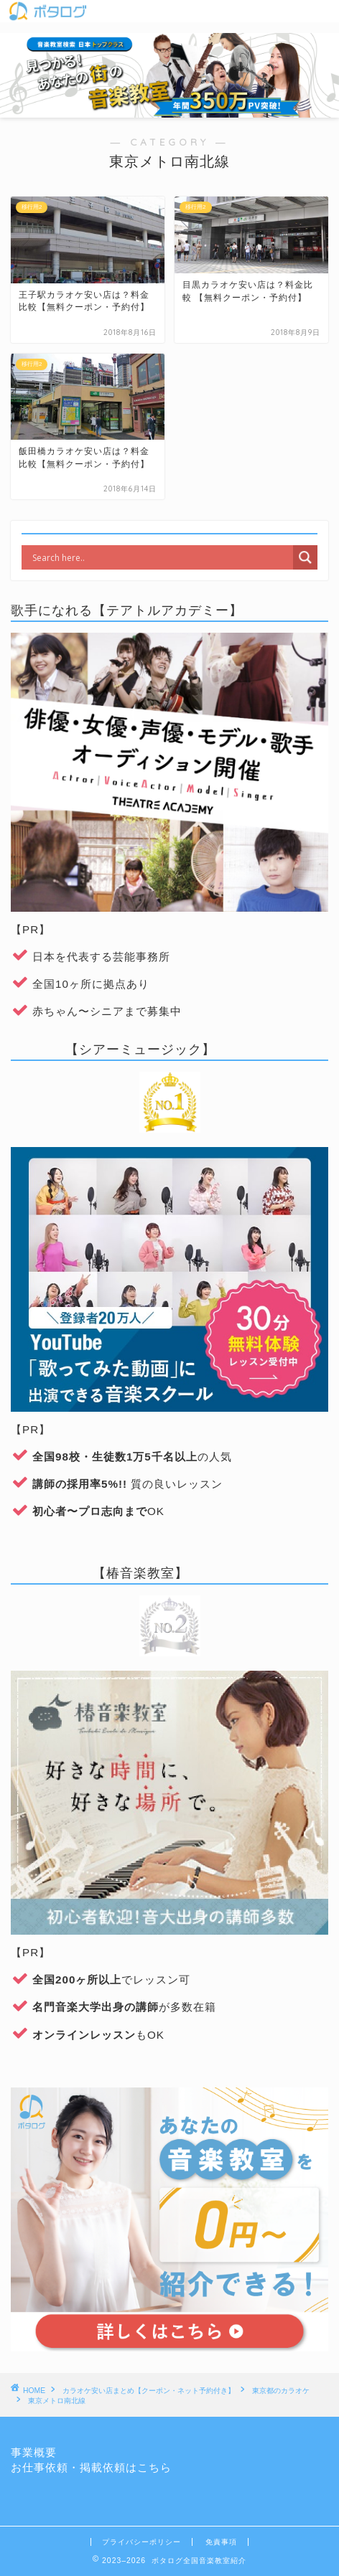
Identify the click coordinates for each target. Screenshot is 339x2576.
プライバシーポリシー (141, 2542)
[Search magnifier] (305, 557)
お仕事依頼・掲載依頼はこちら (91, 2467)
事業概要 (34, 2452)
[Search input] (160, 557)
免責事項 (221, 2542)
